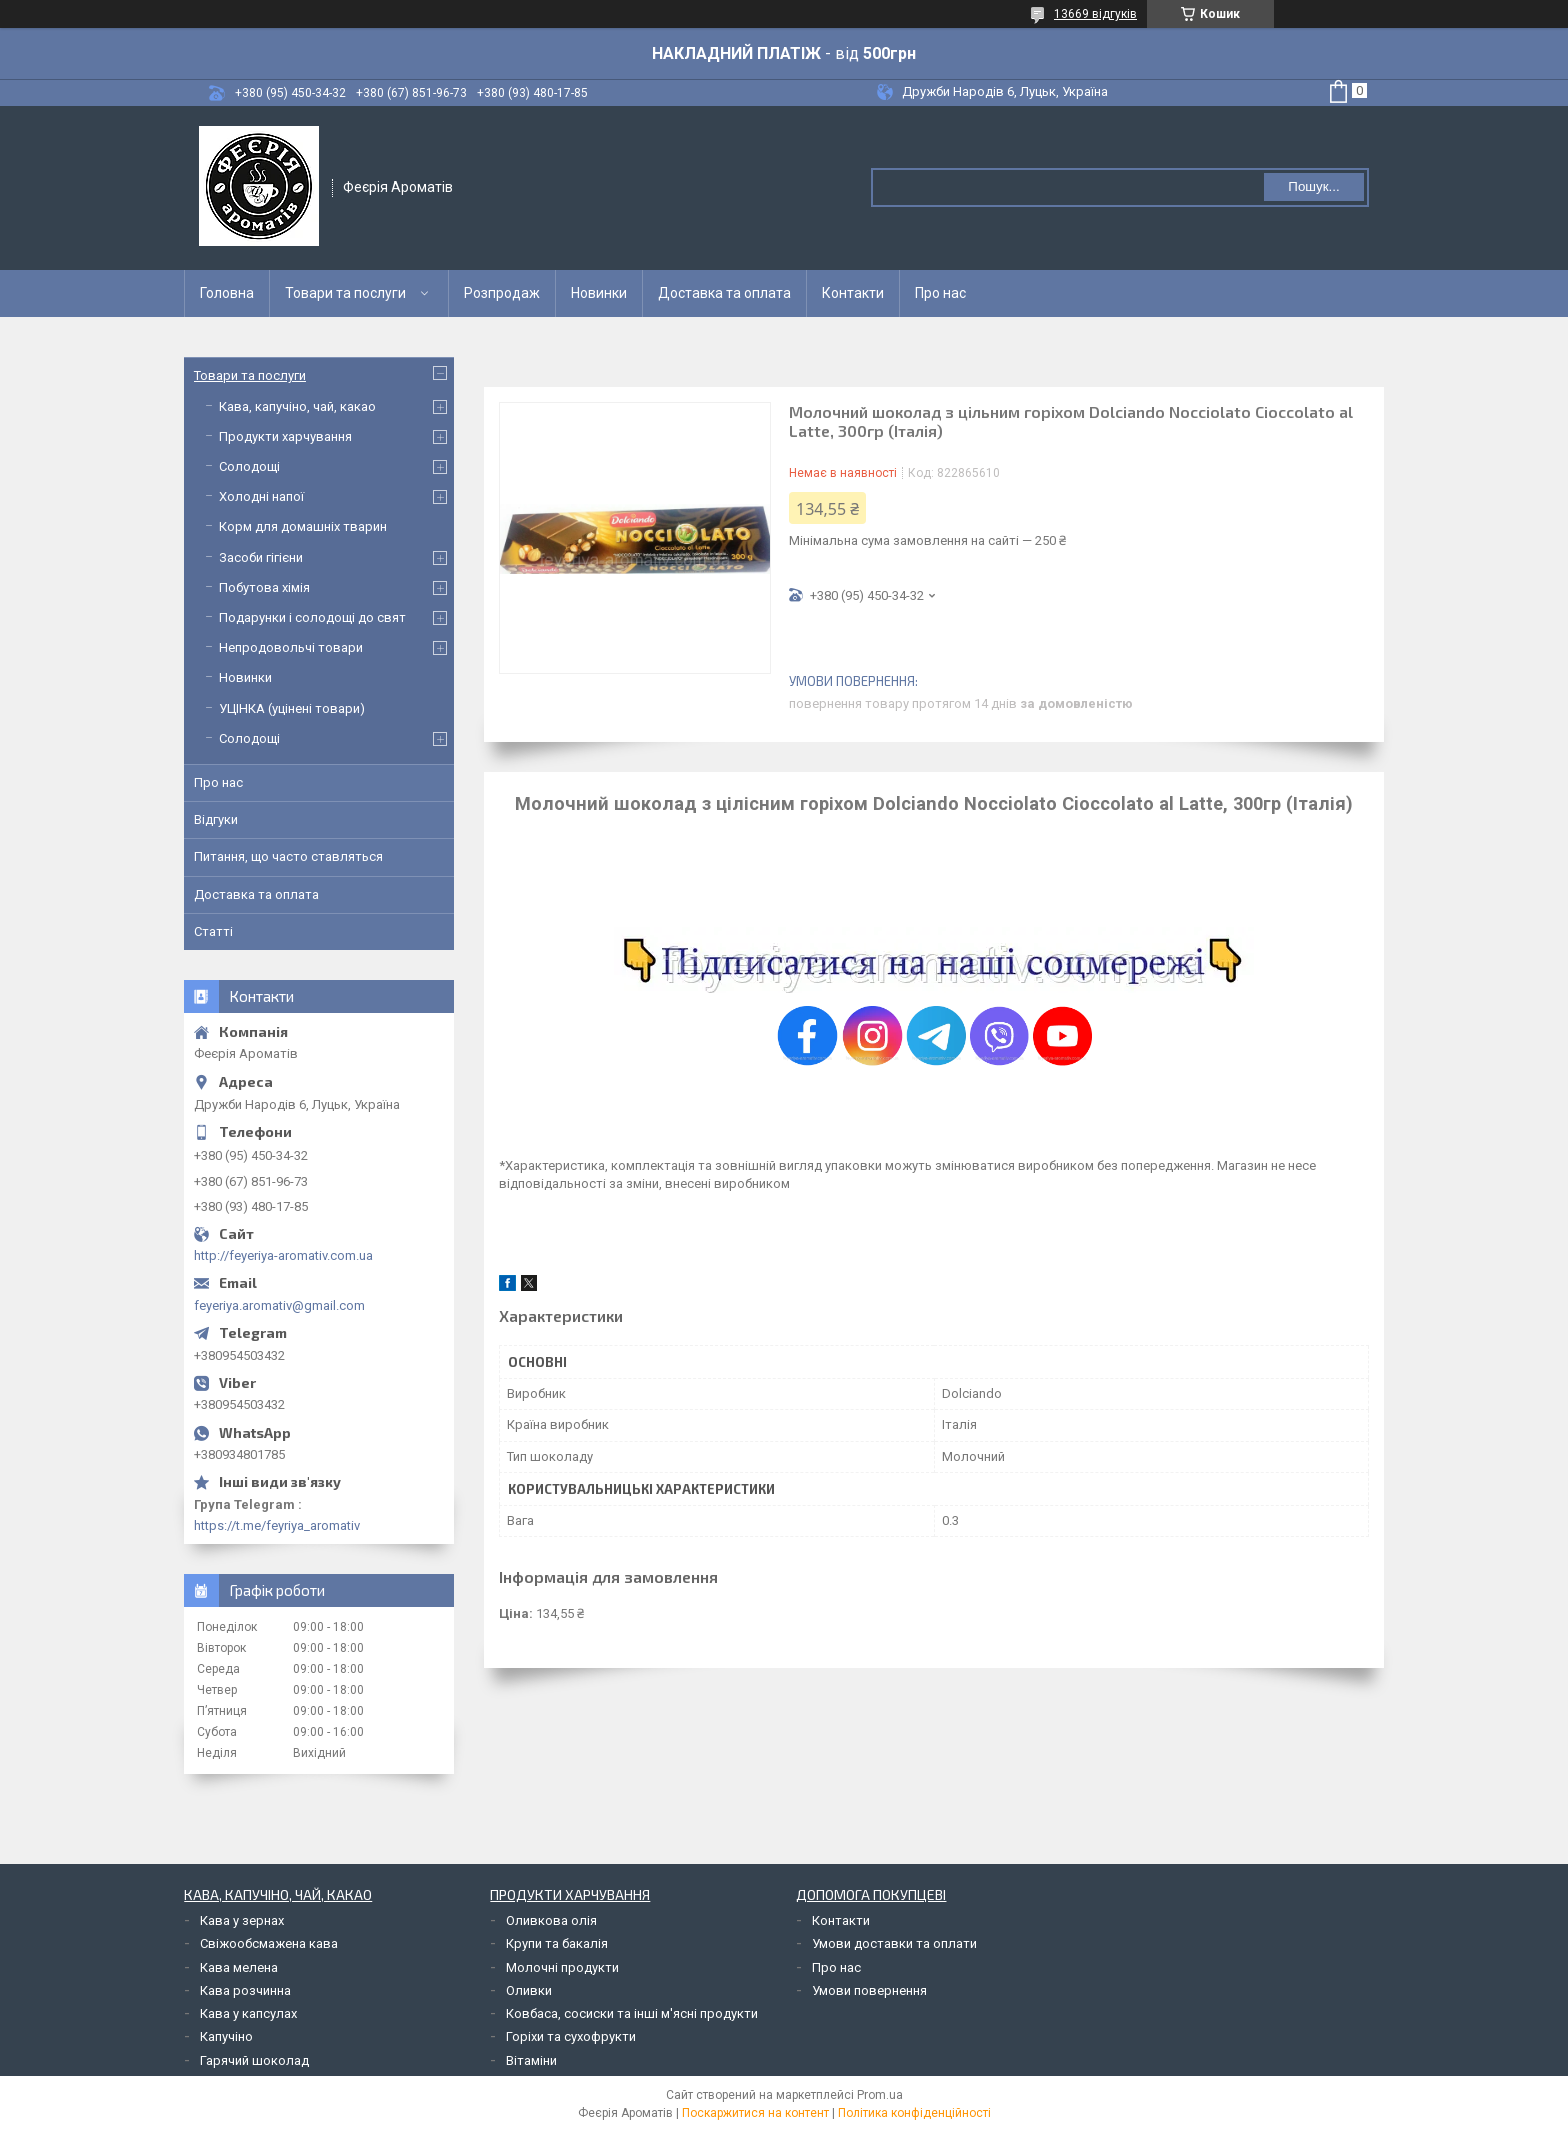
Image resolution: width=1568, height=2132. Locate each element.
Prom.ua (880, 2095)
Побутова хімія (264, 587)
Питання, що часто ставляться (288, 856)
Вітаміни (531, 2060)
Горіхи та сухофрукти (571, 2036)
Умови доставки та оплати (894, 1943)
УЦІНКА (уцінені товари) (292, 708)
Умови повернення (869, 1990)
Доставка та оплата (724, 293)
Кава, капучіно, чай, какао (297, 406)
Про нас (940, 293)
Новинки (599, 293)
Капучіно (226, 2036)
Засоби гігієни (261, 557)
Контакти (853, 293)
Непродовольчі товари (291, 647)
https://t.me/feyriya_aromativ (277, 1525)
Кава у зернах (242, 1920)
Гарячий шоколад (254, 2060)
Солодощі (249, 466)
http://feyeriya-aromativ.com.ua (283, 1255)
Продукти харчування (285, 436)
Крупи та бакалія (557, 1943)
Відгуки (216, 819)
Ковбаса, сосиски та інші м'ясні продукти (632, 2013)
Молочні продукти (562, 1967)
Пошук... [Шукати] (1313, 186)
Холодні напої (261, 496)
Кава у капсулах (248, 2013)
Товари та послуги (345, 293)
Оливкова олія (551, 1920)
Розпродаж (502, 293)
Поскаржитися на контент (755, 2113)
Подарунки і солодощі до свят (312, 617)
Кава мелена (239, 1967)
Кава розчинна (245, 1990)
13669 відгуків (1095, 14)
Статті (213, 931)
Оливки (529, 1990)
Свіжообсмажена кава (269, 1943)
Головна (227, 293)
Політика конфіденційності (914, 2113)
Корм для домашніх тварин (303, 526)
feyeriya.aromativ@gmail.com (279, 1305)
